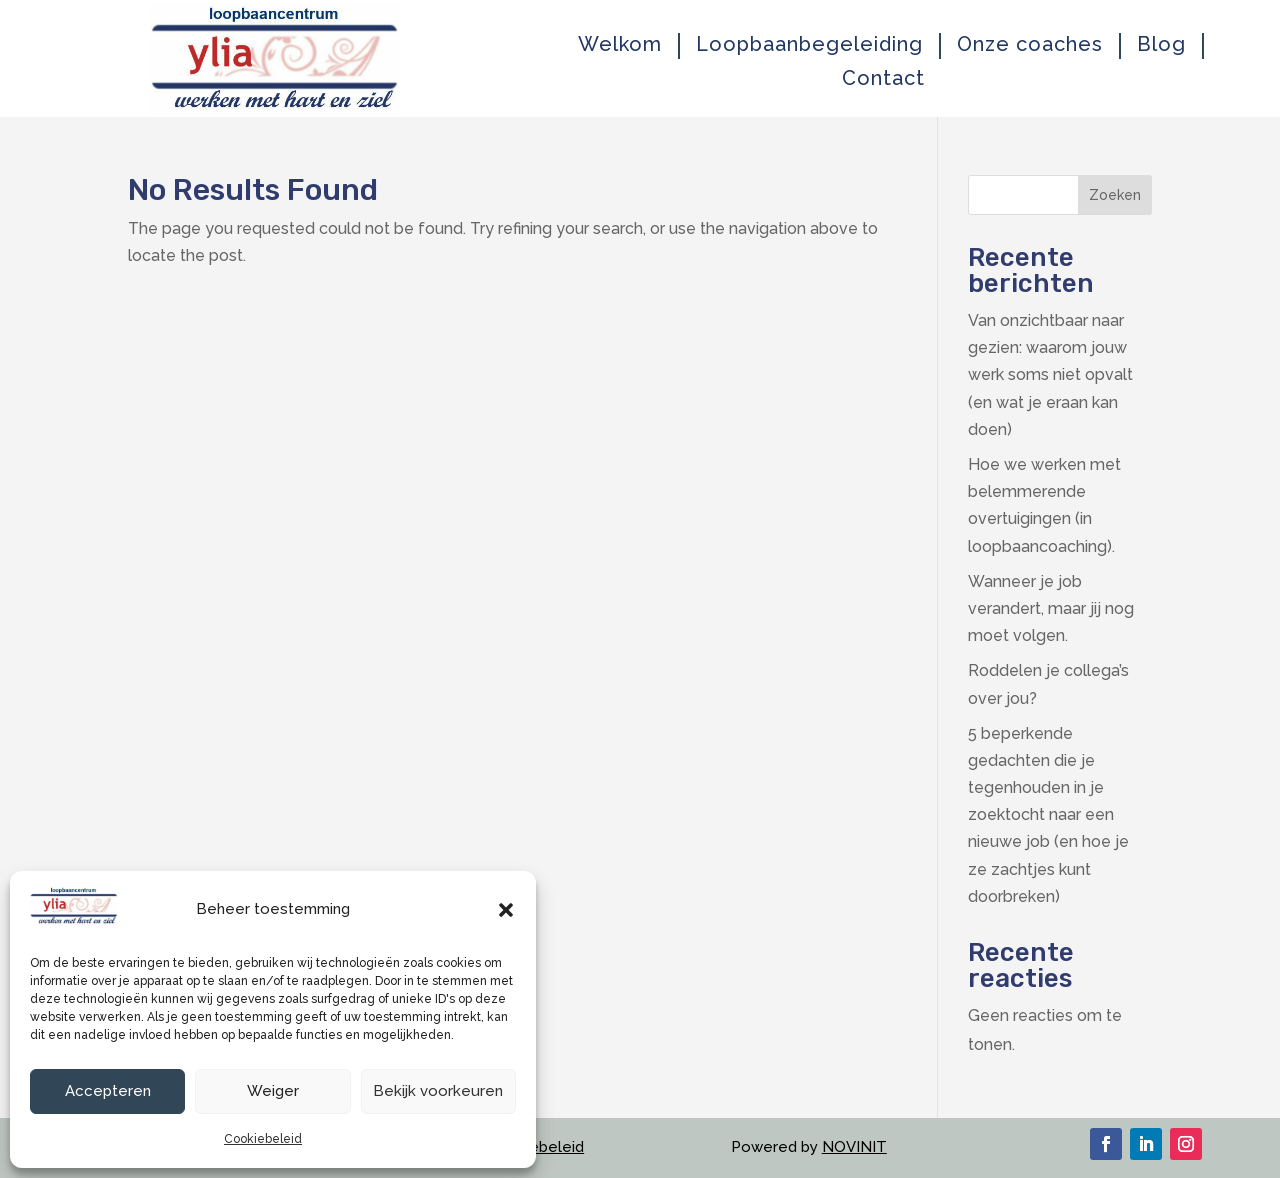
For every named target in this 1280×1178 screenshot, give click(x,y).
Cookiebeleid (263, 1139)
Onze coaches (1030, 44)
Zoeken (1115, 195)
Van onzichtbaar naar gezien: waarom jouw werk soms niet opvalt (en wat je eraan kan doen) (1050, 375)
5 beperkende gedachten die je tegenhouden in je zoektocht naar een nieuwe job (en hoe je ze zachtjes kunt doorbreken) (1048, 815)
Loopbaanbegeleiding (809, 44)
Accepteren (108, 1091)
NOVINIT (854, 1147)
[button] (506, 910)
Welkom (620, 44)
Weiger (273, 1091)
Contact (883, 78)
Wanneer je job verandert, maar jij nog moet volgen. (1051, 608)
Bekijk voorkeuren (438, 1091)
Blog (1161, 44)
